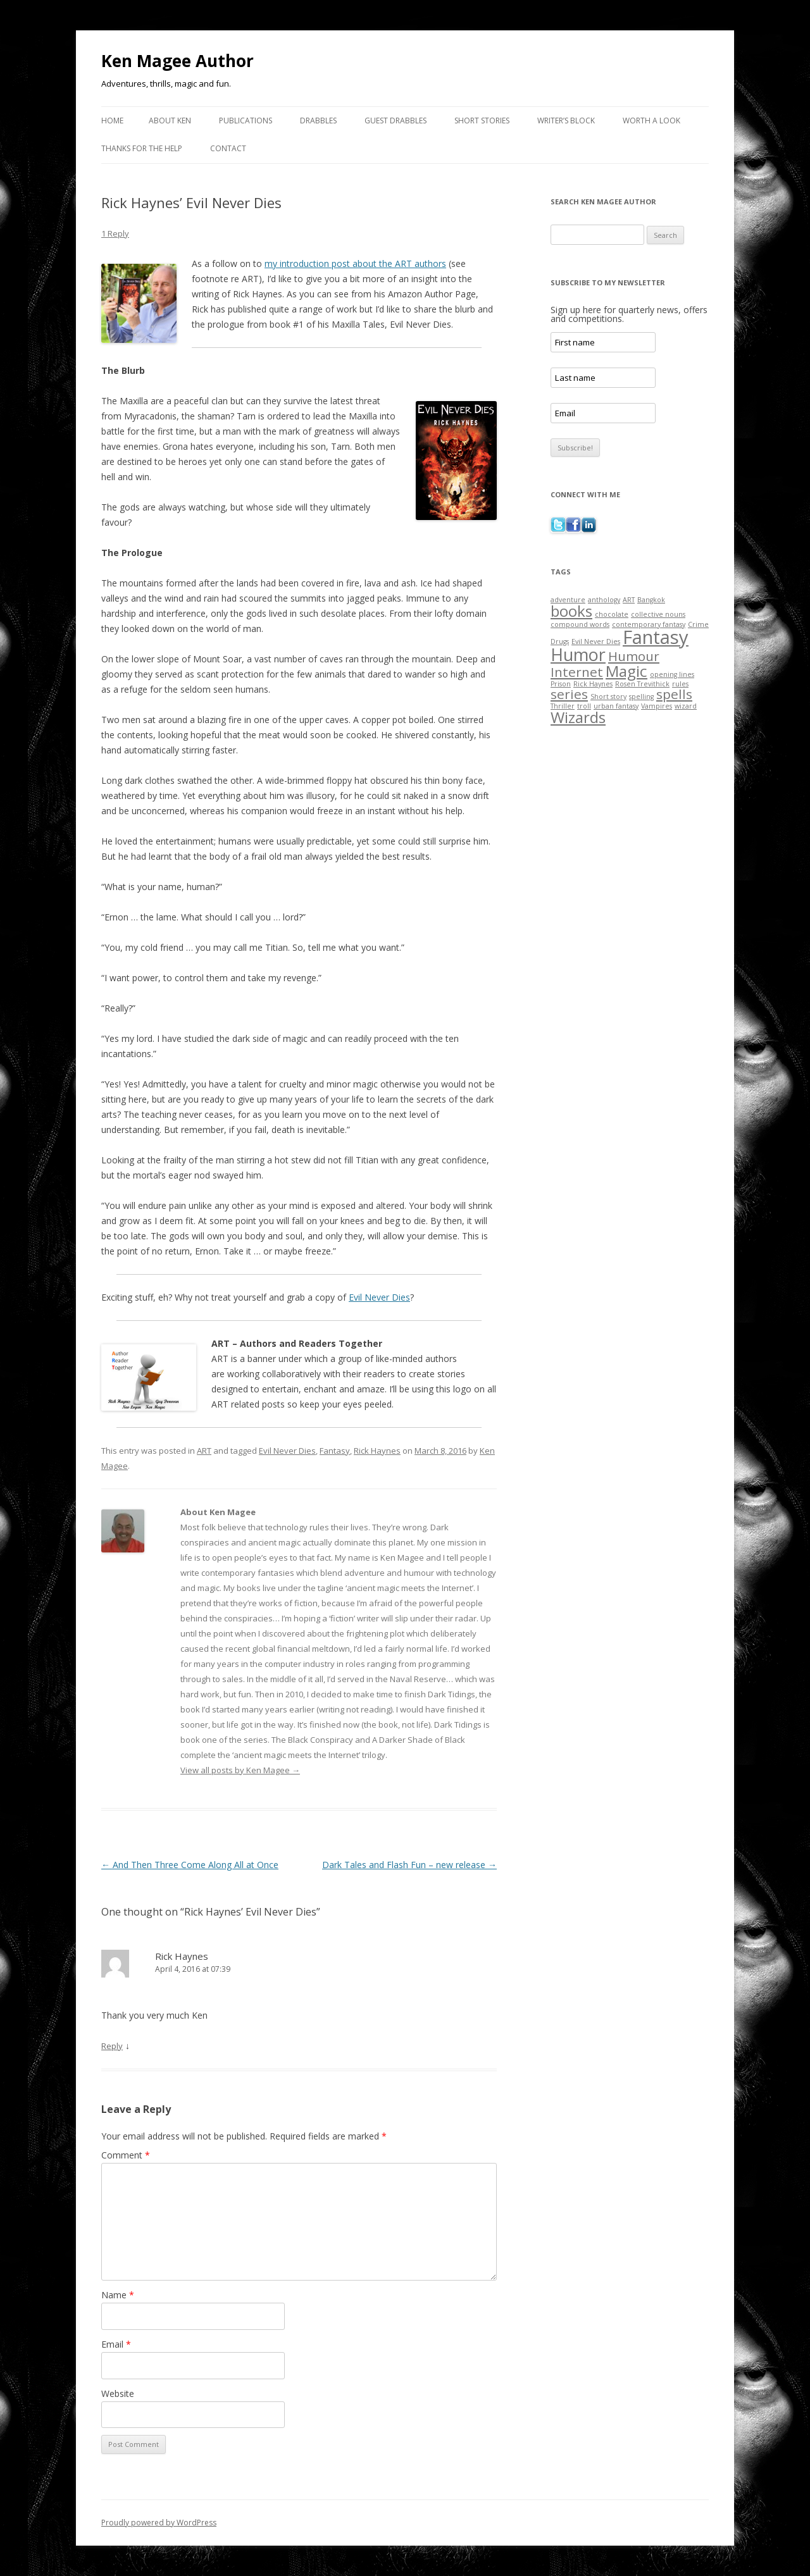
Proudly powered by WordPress (158, 2522)
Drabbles (318, 120)
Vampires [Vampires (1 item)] (656, 706)
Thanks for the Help (141, 148)
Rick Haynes (377, 1450)
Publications (245, 120)
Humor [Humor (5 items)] (578, 654)
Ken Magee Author (177, 60)
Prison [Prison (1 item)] (561, 683)
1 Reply (115, 233)
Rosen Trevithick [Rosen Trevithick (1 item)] (642, 683)
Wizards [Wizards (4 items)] (578, 717)
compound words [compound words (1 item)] (580, 624)
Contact (228, 148)
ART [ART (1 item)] (629, 599)
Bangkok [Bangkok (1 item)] (651, 599)
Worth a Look (651, 120)
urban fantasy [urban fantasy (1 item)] (616, 706)
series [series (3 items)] (569, 694)
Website (117, 2393)
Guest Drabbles (395, 120)
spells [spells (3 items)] (674, 694)
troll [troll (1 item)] (584, 706)
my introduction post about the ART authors (355, 263)
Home (112, 120)
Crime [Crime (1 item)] (698, 624)
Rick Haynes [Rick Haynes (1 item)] (593, 683)
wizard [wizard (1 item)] (686, 706)
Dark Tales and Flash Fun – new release (409, 1865)
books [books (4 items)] (571, 610)
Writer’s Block (566, 120)
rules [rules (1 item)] (680, 683)
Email (116, 2344)
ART (204, 1450)
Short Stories (481, 120)
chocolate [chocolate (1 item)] (611, 614)
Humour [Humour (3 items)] (633, 656)
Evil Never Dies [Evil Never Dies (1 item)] (595, 641)
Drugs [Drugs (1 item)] (560, 641)
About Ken (170, 120)
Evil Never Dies (379, 1297)
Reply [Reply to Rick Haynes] (112, 2046)
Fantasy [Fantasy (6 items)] (655, 637)
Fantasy (335, 1450)
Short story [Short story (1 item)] (608, 696)
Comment (125, 2155)
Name (117, 2295)
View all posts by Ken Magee (240, 1770)
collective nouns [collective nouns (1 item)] (658, 614)
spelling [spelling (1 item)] (641, 696)
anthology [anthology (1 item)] (604, 599)
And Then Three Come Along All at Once (189, 1865)
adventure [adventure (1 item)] (568, 599)
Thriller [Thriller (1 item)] (563, 706)
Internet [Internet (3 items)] (577, 672)
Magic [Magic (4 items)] (626, 670)
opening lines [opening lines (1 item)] (672, 674)
